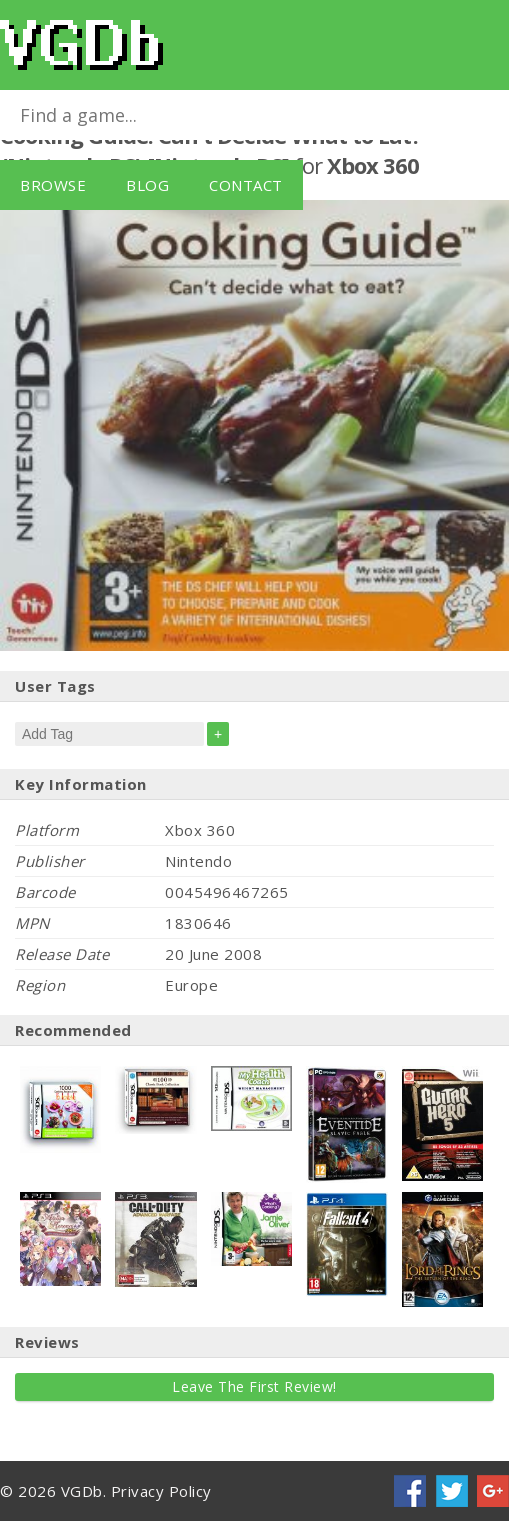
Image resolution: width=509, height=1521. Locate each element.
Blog (147, 185)
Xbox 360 (373, 165)
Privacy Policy (161, 1491)
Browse (53, 185)
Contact (246, 185)
